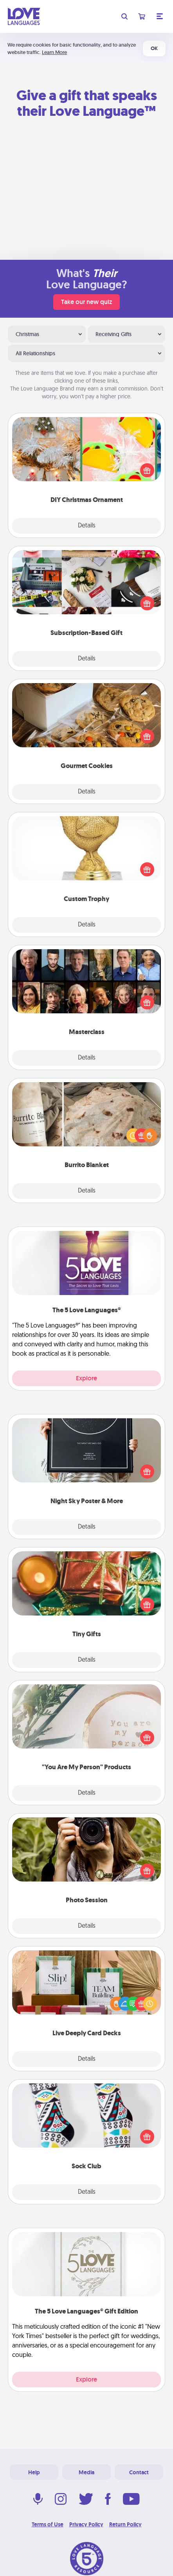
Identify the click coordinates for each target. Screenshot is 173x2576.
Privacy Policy (86, 2524)
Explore (86, 1378)
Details (87, 526)
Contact (139, 2472)
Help (34, 2472)
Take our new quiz (86, 302)
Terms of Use (47, 2524)
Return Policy (125, 2524)
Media (86, 2472)
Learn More (54, 52)
